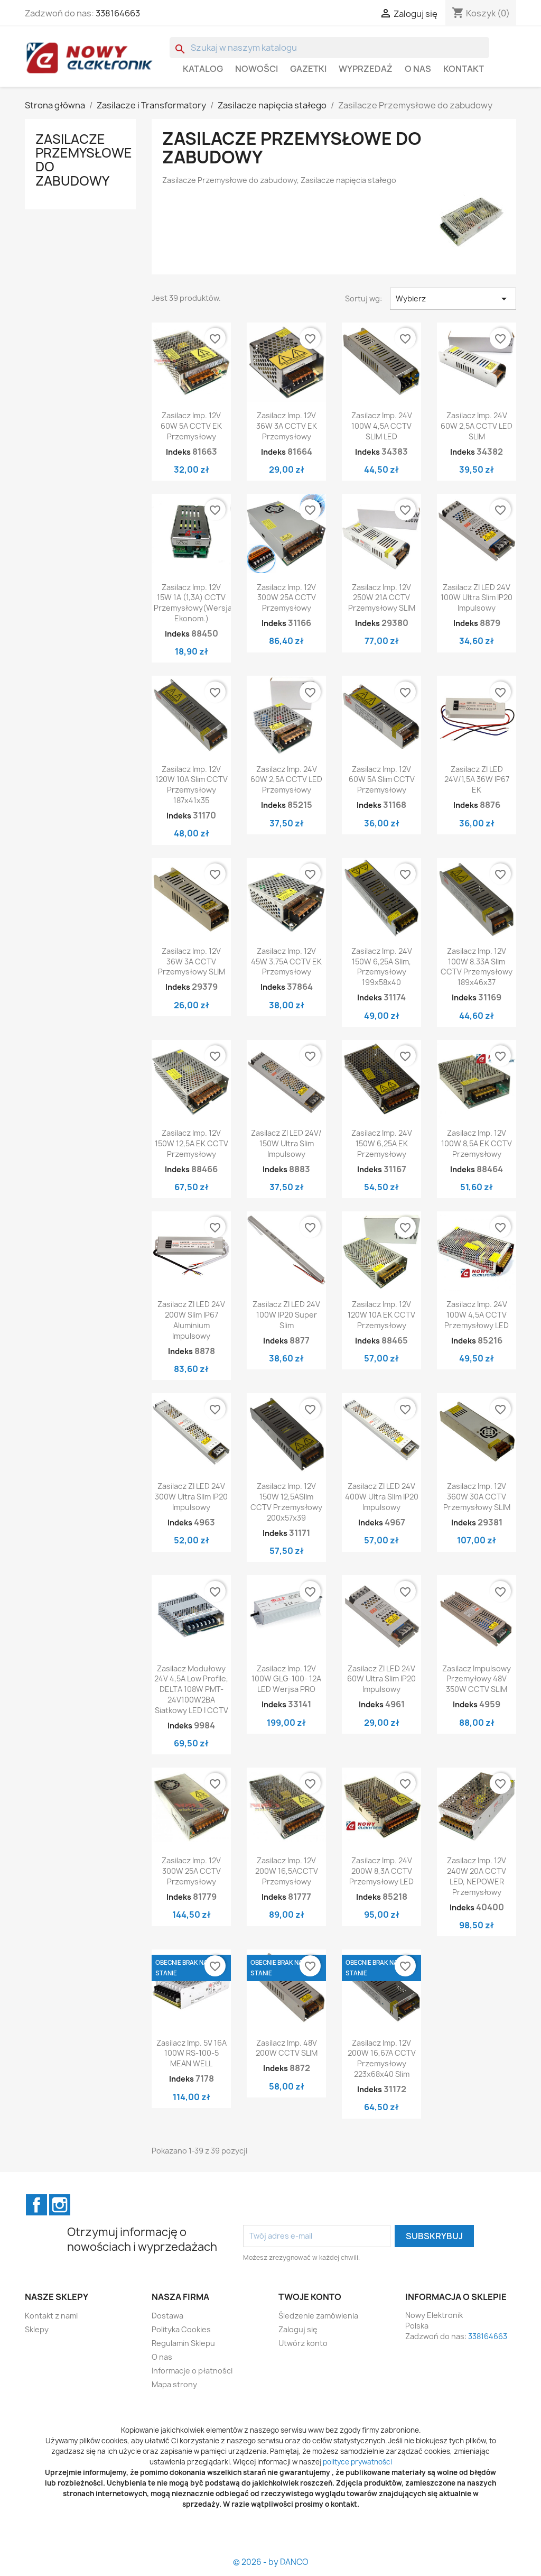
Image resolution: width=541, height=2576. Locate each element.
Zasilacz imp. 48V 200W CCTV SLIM (287, 2048)
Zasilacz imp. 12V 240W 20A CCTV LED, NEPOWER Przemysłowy (476, 1876)
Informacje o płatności (192, 2371)
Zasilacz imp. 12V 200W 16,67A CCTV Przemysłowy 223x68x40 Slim (382, 2058)
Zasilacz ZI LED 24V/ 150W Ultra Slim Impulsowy (286, 1143)
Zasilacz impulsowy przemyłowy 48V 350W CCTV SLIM (476, 1679)
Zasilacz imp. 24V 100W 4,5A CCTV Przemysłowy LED (476, 1314)
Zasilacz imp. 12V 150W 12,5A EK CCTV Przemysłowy (191, 1143)
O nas (418, 69)
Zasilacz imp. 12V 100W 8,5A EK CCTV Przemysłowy (476, 1143)
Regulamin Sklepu (183, 2343)
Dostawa (167, 2316)
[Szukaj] (329, 47)
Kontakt (463, 69)
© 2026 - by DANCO (271, 2562)
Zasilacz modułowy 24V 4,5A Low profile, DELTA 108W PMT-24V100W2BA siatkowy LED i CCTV (191, 1689)
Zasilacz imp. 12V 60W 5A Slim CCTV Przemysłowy (382, 779)
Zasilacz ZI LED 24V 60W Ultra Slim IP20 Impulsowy (381, 1679)
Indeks (178, 452)
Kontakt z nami (51, 2316)
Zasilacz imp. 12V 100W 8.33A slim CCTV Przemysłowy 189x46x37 (476, 966)
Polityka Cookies (181, 2329)
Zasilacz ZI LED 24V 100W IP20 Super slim (286, 1314)
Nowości (256, 69)
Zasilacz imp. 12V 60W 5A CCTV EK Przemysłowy (191, 425)
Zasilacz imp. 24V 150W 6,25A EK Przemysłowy (381, 1143)
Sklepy (37, 2329)
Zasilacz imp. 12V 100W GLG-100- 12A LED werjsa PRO (286, 1679)
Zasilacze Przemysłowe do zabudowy (83, 160)
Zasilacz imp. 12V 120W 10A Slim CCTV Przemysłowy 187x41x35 (191, 784)
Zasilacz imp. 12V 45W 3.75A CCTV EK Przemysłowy (286, 961)
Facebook (36, 2204)
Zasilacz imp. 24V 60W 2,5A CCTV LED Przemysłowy (286, 779)
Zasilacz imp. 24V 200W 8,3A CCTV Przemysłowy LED (381, 1871)
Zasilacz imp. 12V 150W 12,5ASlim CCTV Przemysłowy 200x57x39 (286, 1501)
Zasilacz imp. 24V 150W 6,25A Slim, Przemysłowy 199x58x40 (381, 966)
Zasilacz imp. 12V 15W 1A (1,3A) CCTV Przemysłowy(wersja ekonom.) (193, 602)
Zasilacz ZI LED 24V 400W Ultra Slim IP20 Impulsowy (381, 1496)
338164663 (118, 13)
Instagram (59, 2204)
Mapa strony (174, 2384)
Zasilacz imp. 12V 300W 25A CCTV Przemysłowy (286, 597)
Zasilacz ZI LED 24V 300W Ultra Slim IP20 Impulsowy (191, 1496)
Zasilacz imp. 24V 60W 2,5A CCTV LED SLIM (476, 425)
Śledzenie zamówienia (318, 2316)
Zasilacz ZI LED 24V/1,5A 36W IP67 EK (476, 779)
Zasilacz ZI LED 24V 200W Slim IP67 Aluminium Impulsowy (191, 1319)
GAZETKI (308, 69)
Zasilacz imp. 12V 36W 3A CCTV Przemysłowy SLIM (191, 961)
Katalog (203, 69)
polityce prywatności (357, 2462)
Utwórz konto (303, 2343)
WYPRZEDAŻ (366, 69)
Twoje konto (309, 2297)
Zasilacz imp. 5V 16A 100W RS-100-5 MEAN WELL (191, 2053)
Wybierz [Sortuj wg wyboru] (453, 298)
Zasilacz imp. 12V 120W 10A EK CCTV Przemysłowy (381, 1314)
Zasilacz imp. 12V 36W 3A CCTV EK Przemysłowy (286, 425)
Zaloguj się (298, 2329)
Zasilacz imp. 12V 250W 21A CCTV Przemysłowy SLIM (381, 597)
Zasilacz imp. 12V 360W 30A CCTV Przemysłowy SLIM (476, 1496)
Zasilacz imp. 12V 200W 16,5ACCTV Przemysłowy (286, 1871)
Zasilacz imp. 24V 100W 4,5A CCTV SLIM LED (381, 425)
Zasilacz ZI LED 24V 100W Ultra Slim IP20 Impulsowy (476, 597)
